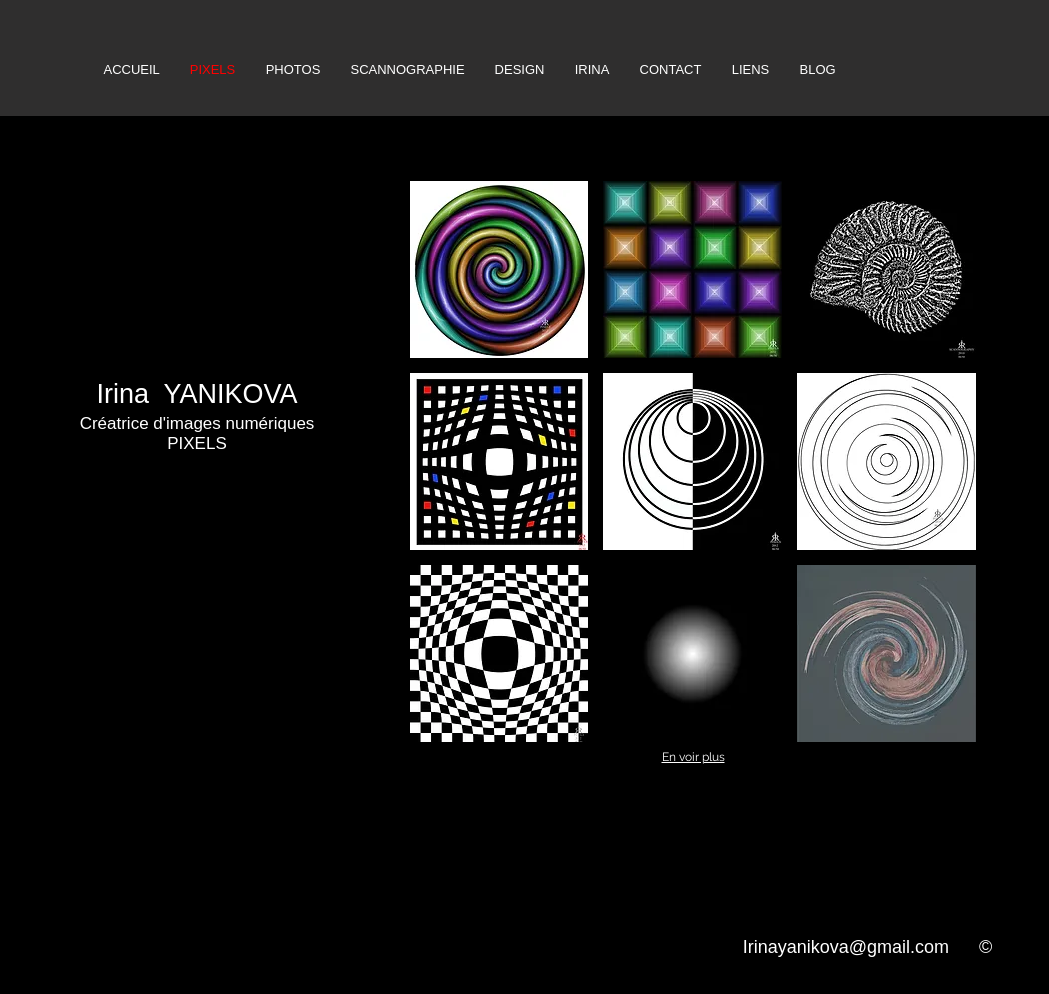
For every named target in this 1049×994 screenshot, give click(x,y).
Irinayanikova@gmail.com (846, 947)
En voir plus (693, 757)
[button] (499, 269)
